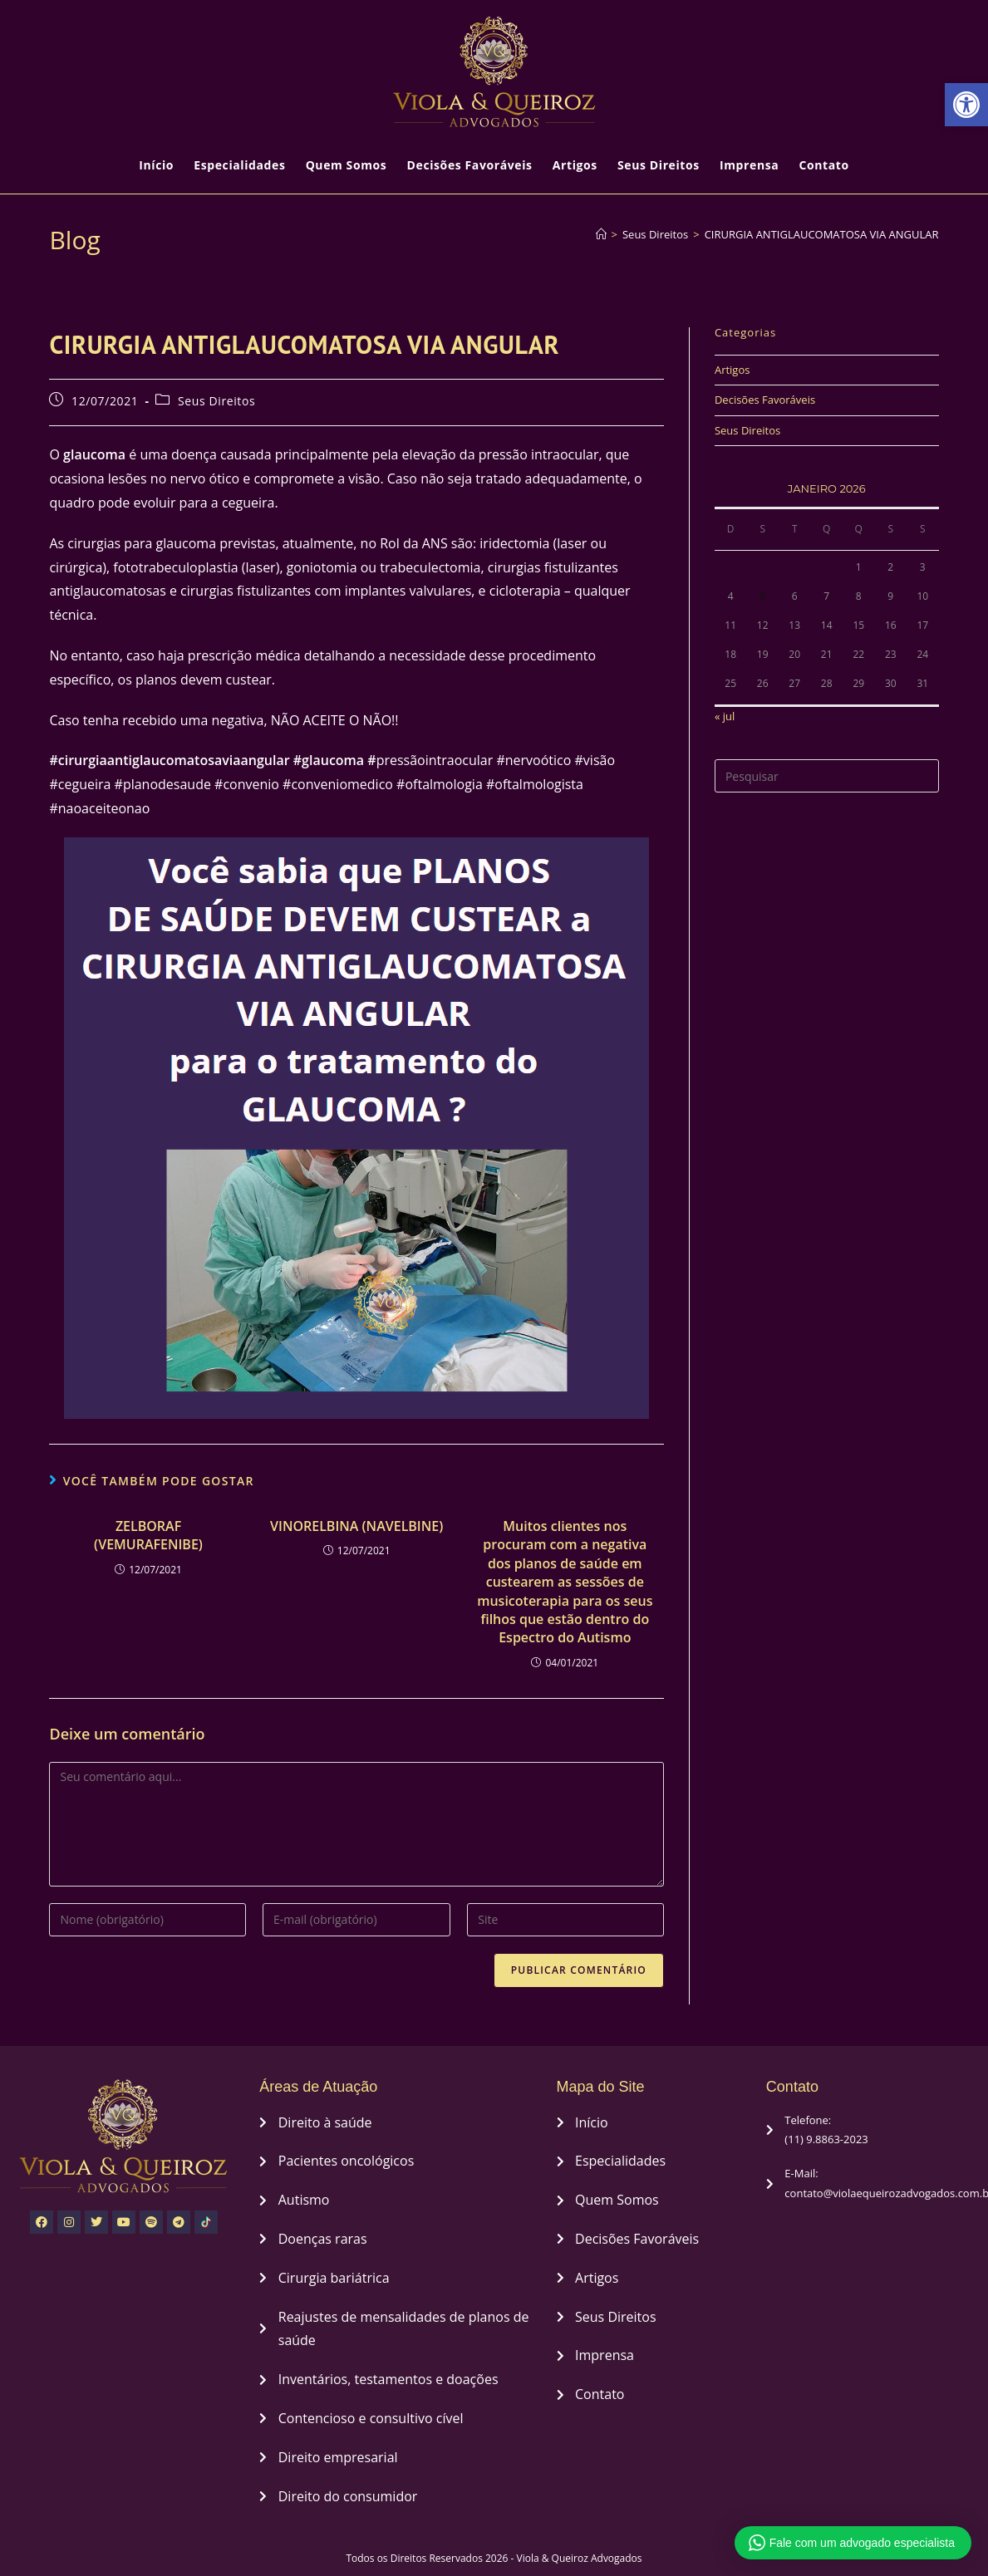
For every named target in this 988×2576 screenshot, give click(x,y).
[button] (966, 104)
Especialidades (239, 165)
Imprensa (749, 165)
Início (156, 165)
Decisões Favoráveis (470, 165)
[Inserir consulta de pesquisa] (827, 775)
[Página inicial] (601, 234)
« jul (725, 716)
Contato (823, 165)
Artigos (575, 165)
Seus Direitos (658, 165)
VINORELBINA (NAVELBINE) (356, 1526)
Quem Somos (346, 165)
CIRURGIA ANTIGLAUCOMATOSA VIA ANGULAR (822, 234)
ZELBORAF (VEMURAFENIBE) (148, 1535)
